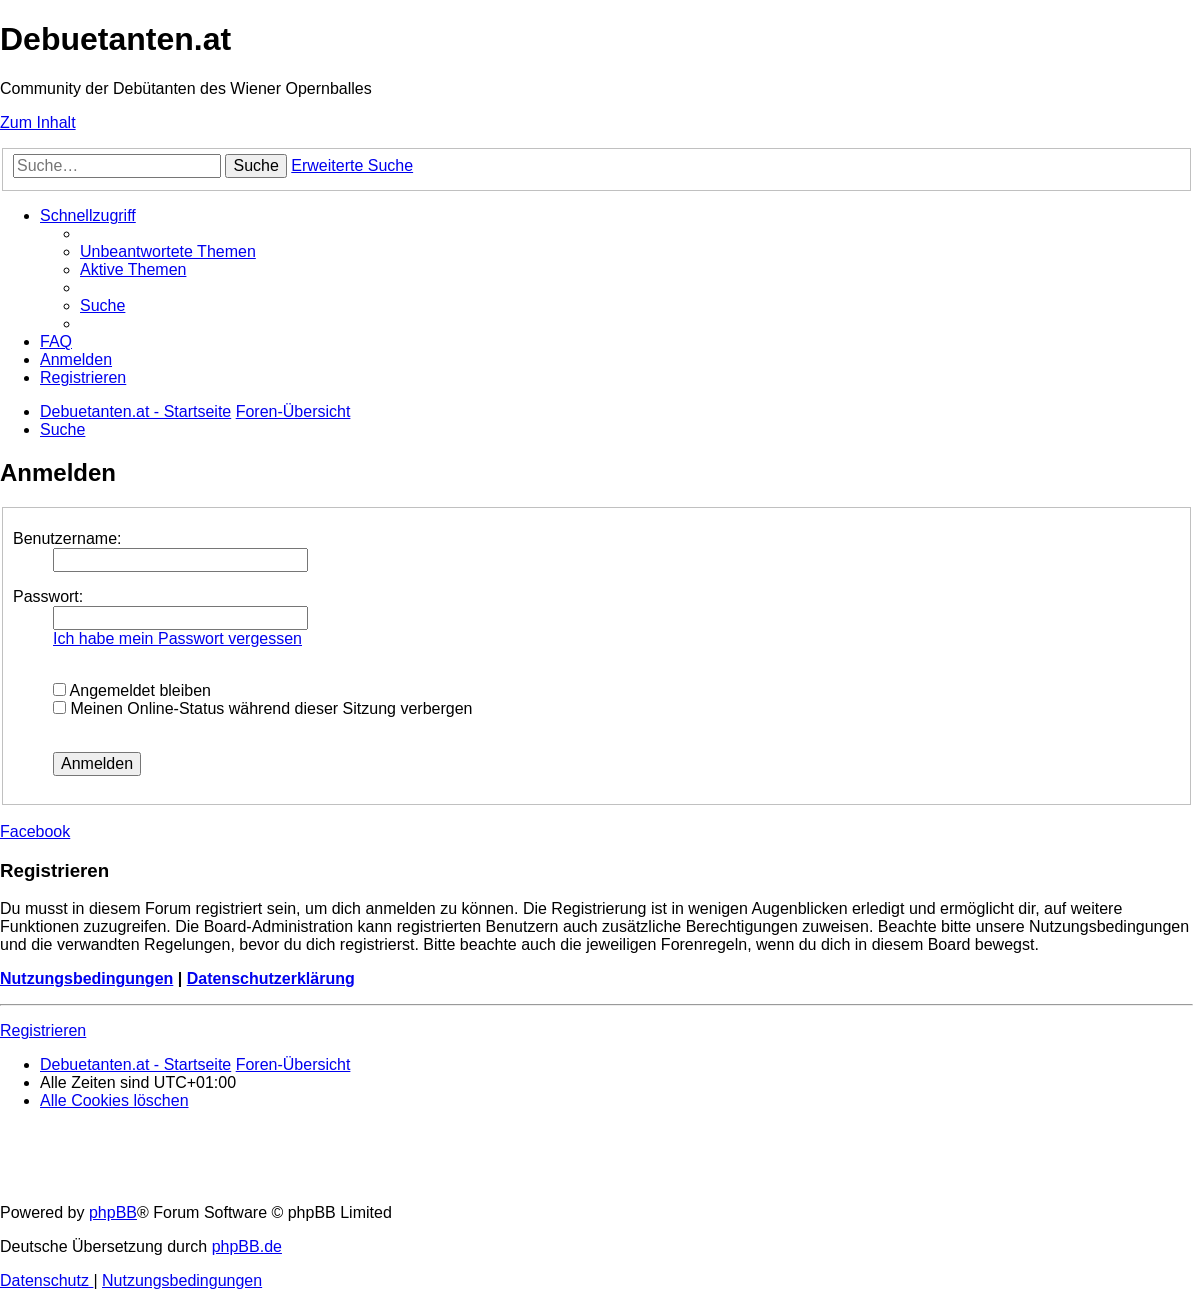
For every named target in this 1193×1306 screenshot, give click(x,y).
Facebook (35, 831)
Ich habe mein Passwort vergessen (177, 638)
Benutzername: (67, 538)
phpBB (113, 1212)
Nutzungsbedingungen (86, 978)
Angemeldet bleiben (132, 690)
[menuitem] (168, 251)
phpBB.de (247, 1246)
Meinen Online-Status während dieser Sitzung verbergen (262, 708)
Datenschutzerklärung (271, 978)
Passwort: (48, 596)
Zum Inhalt (38, 122)
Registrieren (43, 1030)
